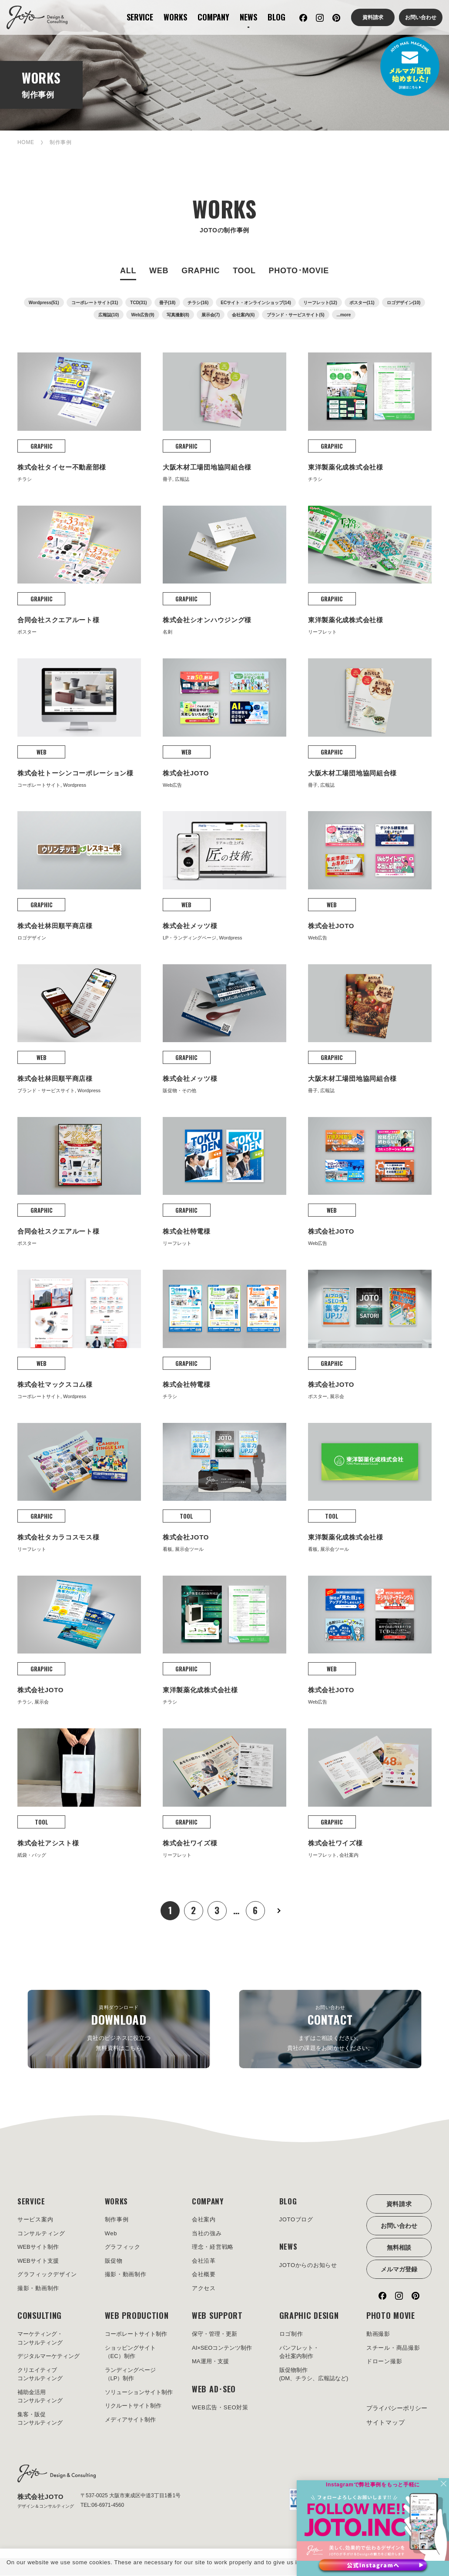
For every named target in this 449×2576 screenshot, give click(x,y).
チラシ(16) (198, 302)
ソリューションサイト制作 (139, 2392)
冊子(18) (167, 302)
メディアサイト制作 (130, 2420)
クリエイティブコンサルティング (40, 2374)
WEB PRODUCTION (137, 2316)
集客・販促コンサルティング (40, 2419)
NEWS (248, 17)
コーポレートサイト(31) (94, 302)
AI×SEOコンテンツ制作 (222, 2348)
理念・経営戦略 (213, 2247)
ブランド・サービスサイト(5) (295, 314)
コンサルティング (41, 2234)
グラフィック (123, 2247)
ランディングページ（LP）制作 (130, 2374)
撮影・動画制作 (38, 2288)
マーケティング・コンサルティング (40, 2339)
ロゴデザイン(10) (404, 302)
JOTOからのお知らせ (308, 2266)
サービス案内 (35, 2220)
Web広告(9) (142, 314)
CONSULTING (39, 2316)
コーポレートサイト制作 (136, 2334)
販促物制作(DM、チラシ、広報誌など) (313, 2374)
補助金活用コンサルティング (40, 2397)
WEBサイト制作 (38, 2247)
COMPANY (213, 17)
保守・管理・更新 (214, 2334)
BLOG (276, 17)
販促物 (114, 2261)
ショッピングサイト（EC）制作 (130, 2352)
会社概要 (204, 2275)
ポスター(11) (362, 302)
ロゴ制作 (291, 2334)
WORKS (175, 17)
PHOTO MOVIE (390, 2316)
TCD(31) (138, 302)
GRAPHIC (200, 270)
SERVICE (140, 17)
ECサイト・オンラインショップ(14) (256, 302)
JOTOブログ (296, 2220)
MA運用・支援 (210, 2362)
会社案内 (204, 2220)
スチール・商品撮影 (393, 2348)
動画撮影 (378, 2334)
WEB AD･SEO (214, 2389)
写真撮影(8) (178, 314)
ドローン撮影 (384, 2362)
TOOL (244, 270)
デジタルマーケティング (48, 2357)
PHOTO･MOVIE (299, 270)
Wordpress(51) (44, 302)
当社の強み (207, 2234)
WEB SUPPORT (217, 2316)
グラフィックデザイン (47, 2275)
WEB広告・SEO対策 (220, 2408)
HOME (25, 142)
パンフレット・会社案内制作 (299, 2352)
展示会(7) (210, 314)
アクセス (204, 2288)
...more (344, 314)
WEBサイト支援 (38, 2261)
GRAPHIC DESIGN (309, 2316)
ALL (128, 270)
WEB (158, 270)
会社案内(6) (243, 314)
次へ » (278, 1910)
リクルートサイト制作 (133, 2406)
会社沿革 (204, 2261)
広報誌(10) (108, 314)
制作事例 (117, 2220)
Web (111, 2234)
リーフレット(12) (320, 302)
